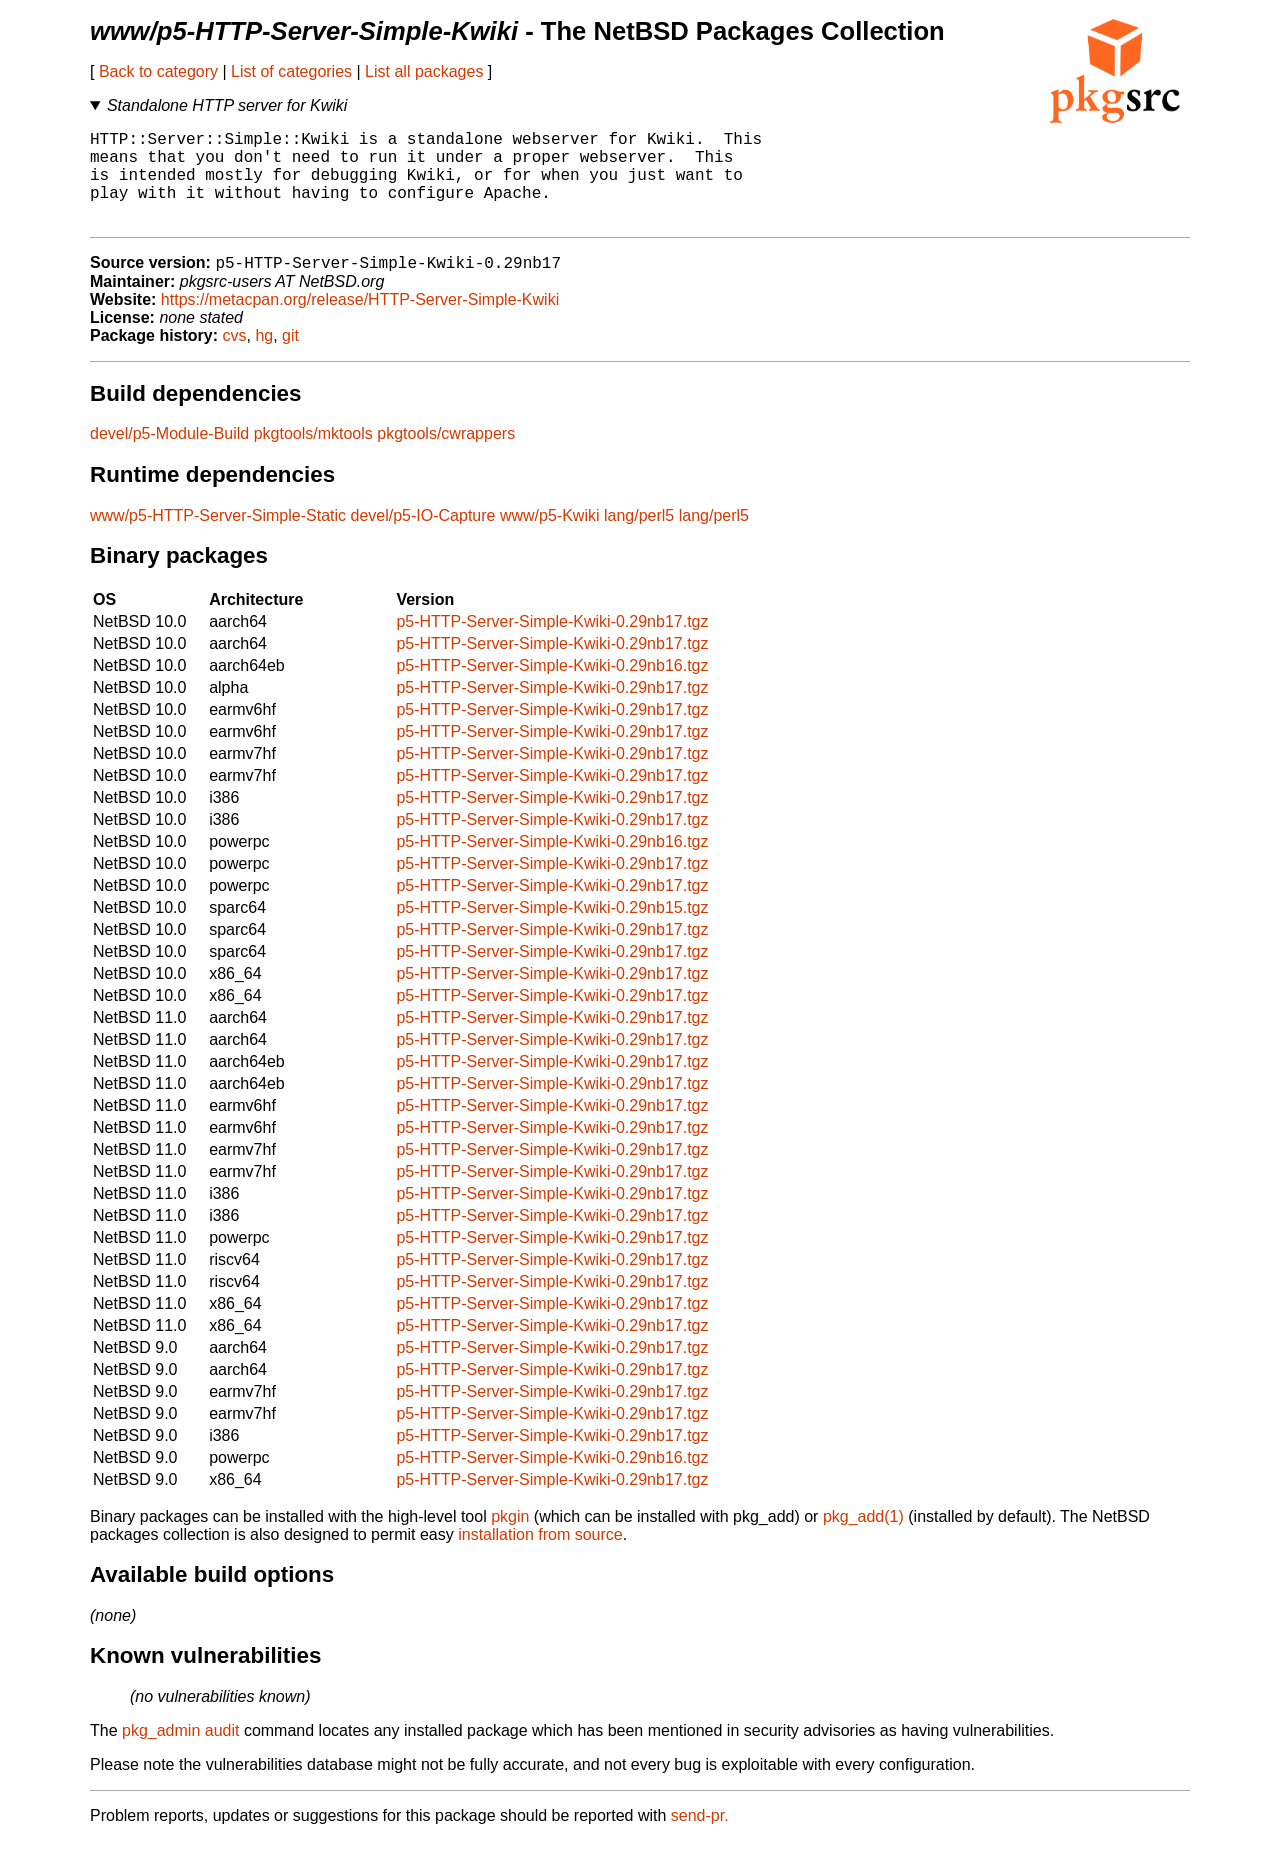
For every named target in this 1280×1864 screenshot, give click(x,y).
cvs (235, 358)
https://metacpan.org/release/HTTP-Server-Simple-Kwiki (360, 322)
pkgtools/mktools (313, 456)
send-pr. (700, 1838)
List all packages (424, 71)
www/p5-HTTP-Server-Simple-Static (218, 538)
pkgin (510, 1539)
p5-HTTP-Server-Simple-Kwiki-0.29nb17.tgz (552, 644)
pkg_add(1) (863, 1539)
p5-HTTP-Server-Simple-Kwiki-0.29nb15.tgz (552, 930)
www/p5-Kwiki (550, 538)
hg (264, 358)
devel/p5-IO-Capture (423, 538)
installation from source (540, 1557)
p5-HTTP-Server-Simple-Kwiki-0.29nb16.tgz (552, 688)
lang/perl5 (639, 538)
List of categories (291, 71)
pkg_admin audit (180, 1753)
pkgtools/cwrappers (446, 456)
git (290, 358)
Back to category (158, 71)
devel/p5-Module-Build (169, 456)
